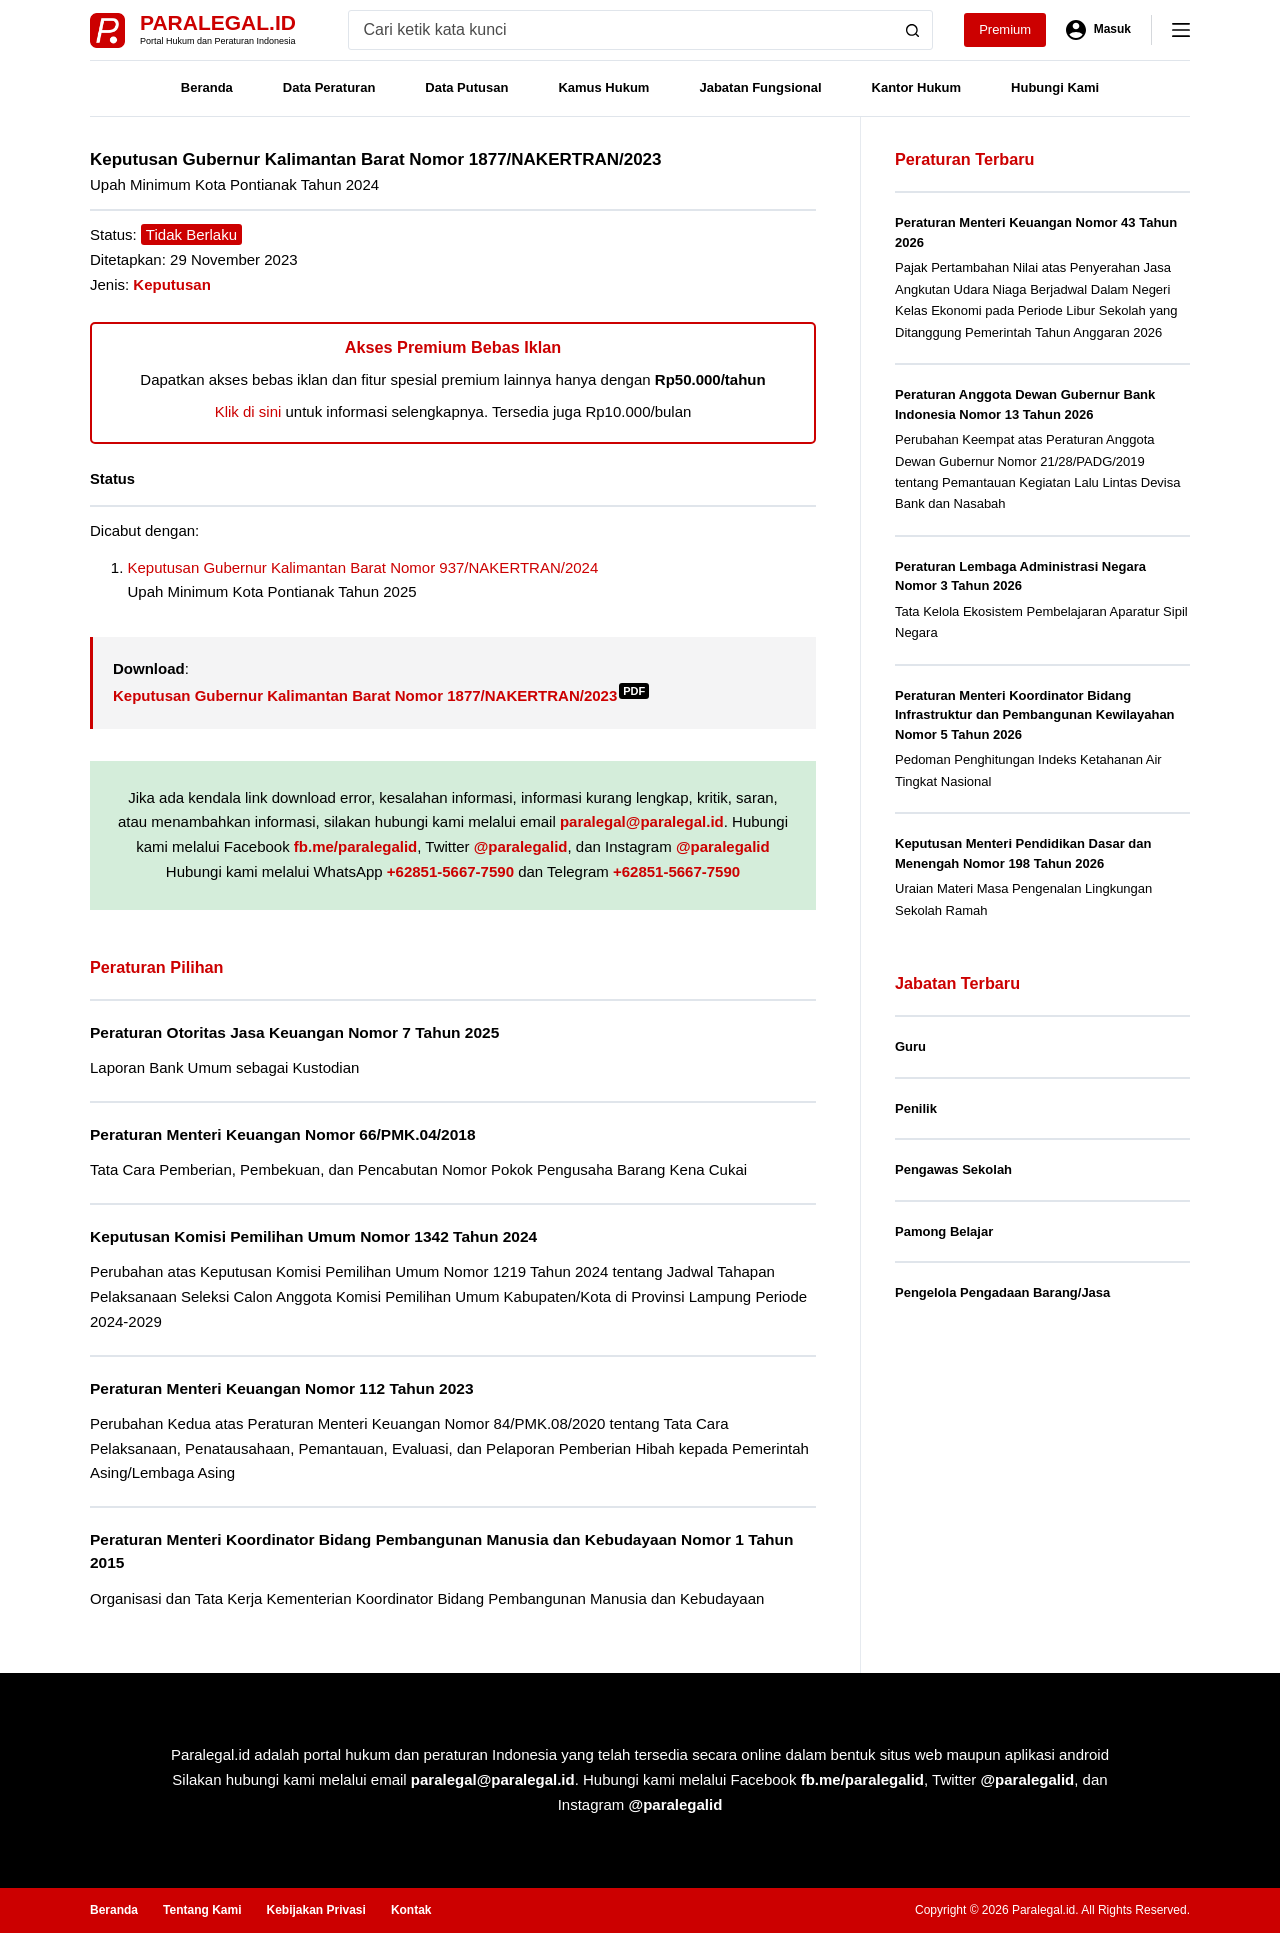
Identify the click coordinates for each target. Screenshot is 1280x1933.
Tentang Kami (202, 1910)
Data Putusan (466, 87)
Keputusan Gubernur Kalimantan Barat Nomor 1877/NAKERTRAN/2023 (381, 695)
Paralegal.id (218, 22)
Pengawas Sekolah (953, 1169)
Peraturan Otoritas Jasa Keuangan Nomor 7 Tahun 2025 (294, 1032)
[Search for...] (621, 30)
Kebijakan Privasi (315, 1910)
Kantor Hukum (917, 87)
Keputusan (172, 284)
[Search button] (913, 30)
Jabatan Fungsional (760, 87)
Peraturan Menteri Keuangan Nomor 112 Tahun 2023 (282, 1388)
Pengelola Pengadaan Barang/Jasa (1002, 1292)
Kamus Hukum (603, 87)
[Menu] (1181, 30)
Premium (1005, 29)
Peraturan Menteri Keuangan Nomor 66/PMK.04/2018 (283, 1134)
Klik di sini (248, 411)
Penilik (916, 1108)
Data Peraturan (329, 87)
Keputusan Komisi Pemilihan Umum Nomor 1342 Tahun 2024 (313, 1236)
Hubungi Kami (1055, 87)
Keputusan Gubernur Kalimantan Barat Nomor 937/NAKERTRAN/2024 (363, 567)
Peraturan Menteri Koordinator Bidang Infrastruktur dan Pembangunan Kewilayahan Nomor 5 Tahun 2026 (1035, 715)
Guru (910, 1046)
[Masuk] (1098, 30)
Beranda (207, 87)
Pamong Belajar (944, 1231)
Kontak (411, 1910)
